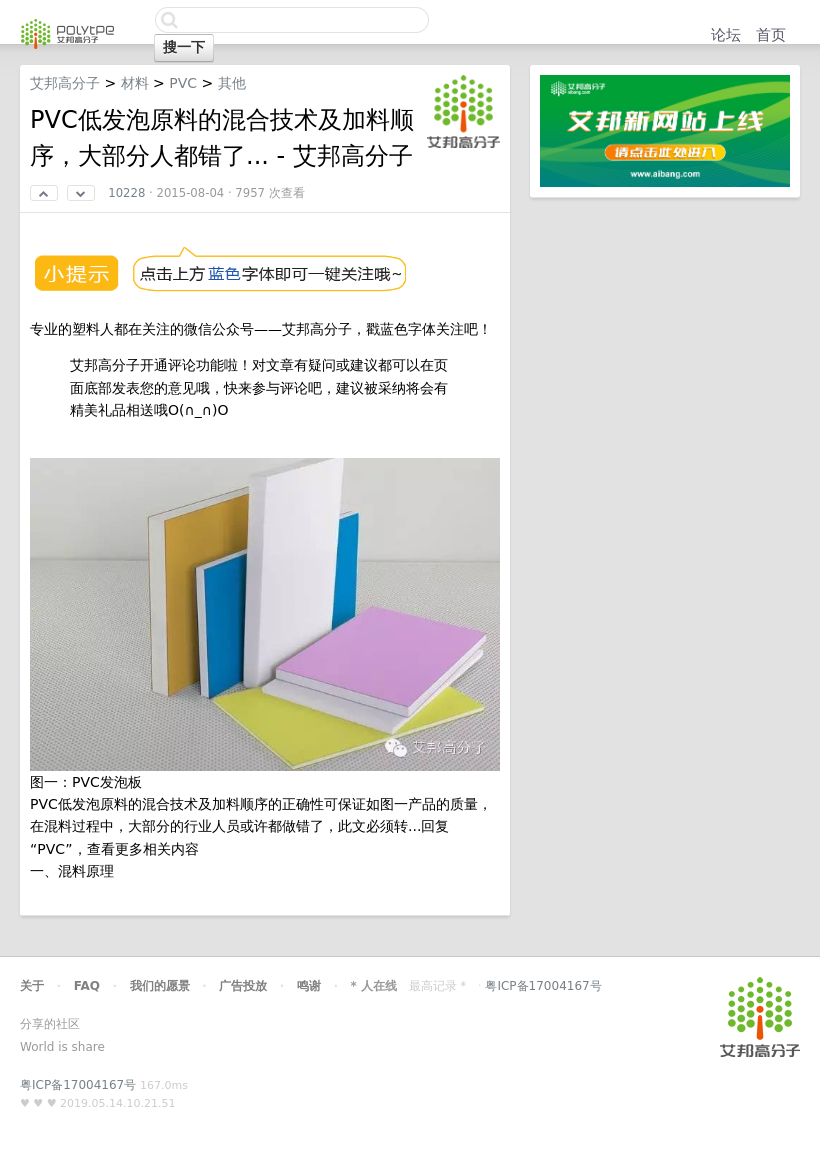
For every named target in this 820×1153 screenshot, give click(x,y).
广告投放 (243, 986)
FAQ (87, 986)
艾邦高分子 (65, 83)
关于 (32, 986)
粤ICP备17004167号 (543, 986)
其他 (232, 83)
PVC (183, 83)
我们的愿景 (160, 986)
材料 (135, 83)
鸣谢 (309, 986)
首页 (771, 35)
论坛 (726, 35)
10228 (126, 193)
